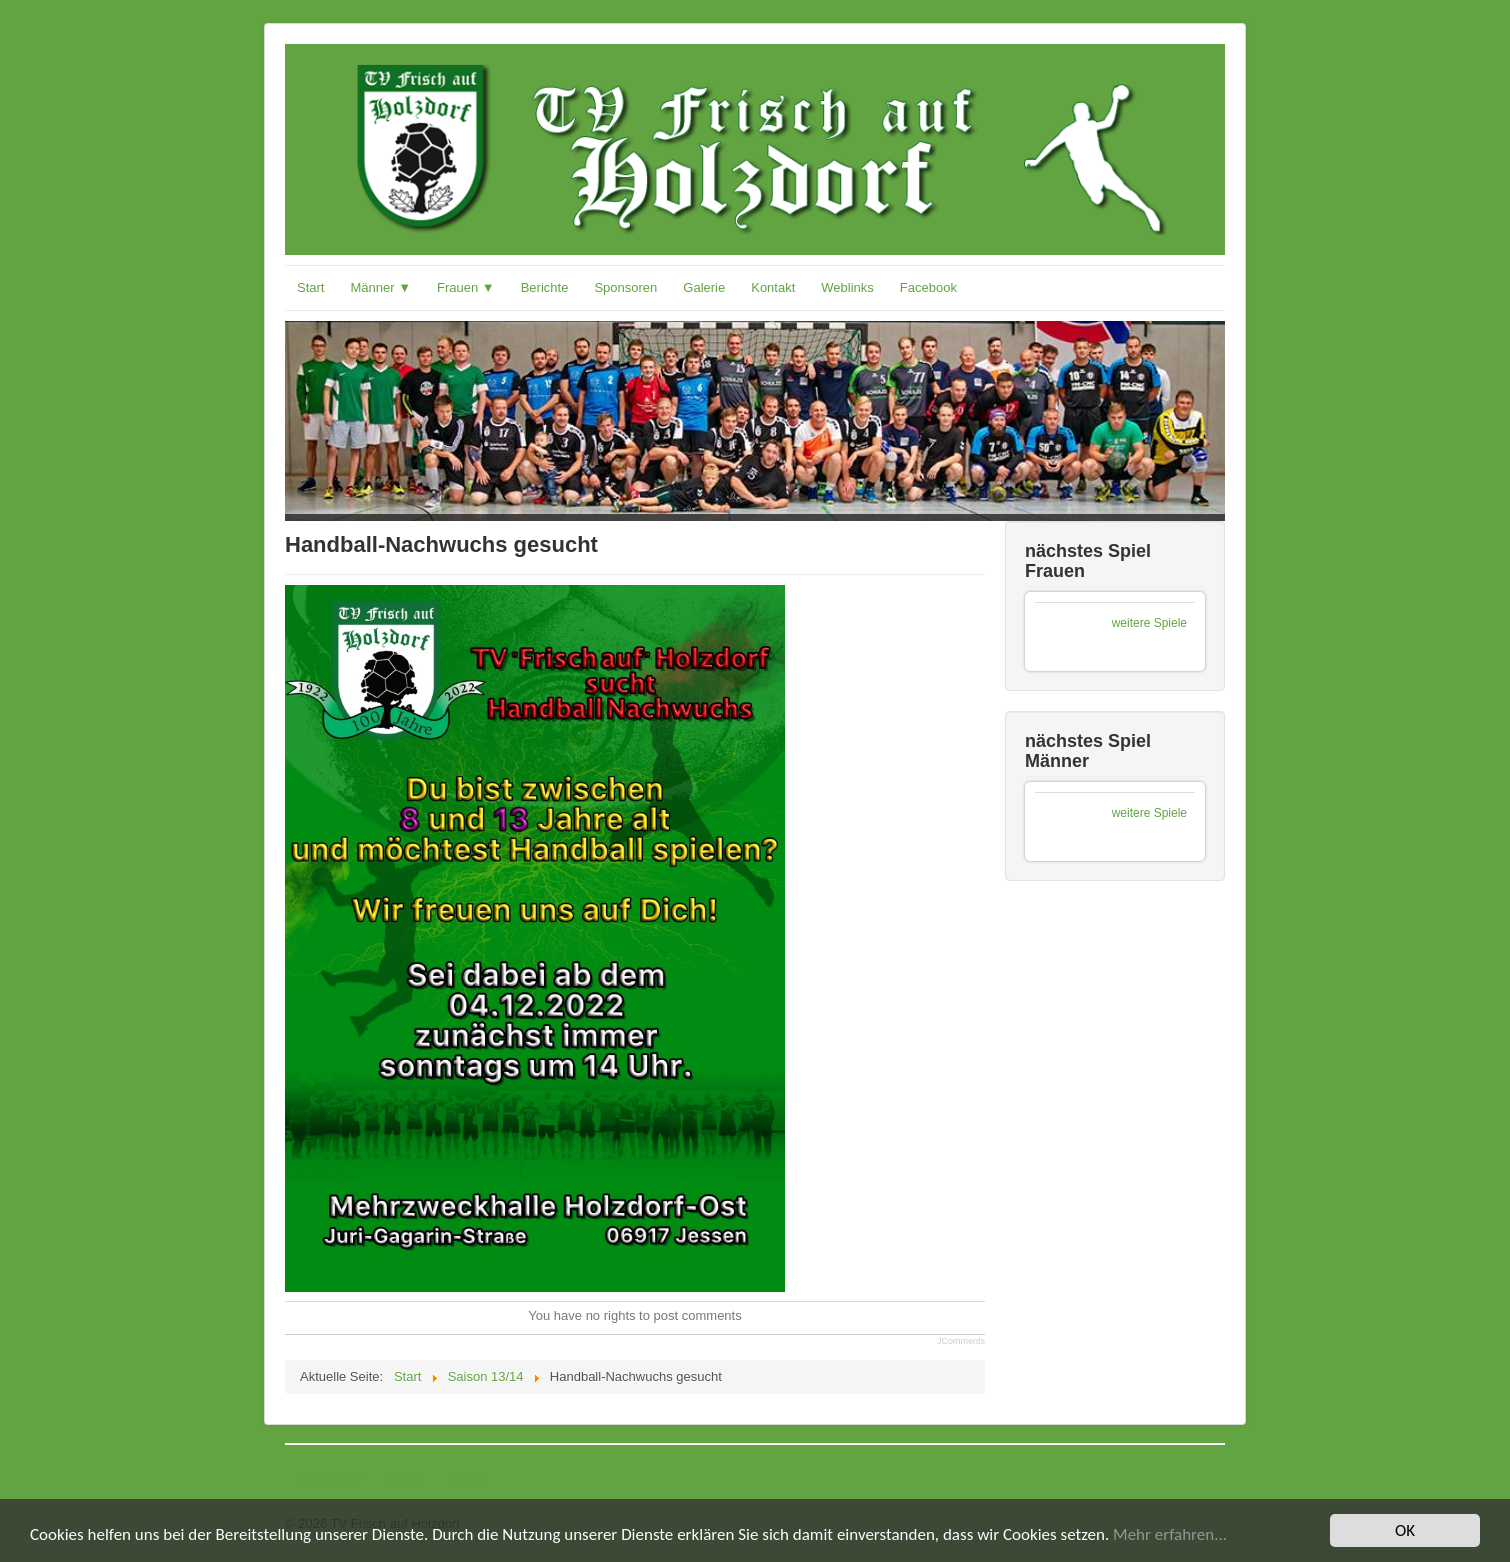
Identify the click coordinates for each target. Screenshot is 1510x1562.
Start (310, 287)
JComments (961, 1341)
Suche (405, 1479)
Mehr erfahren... (1170, 1534)
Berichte (545, 287)
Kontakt (773, 287)
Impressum (329, 1479)
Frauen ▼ (466, 287)
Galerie (704, 287)
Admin (468, 1479)
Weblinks (847, 287)
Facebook (928, 287)
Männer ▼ (380, 287)
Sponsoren (625, 287)
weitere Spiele (1149, 623)
